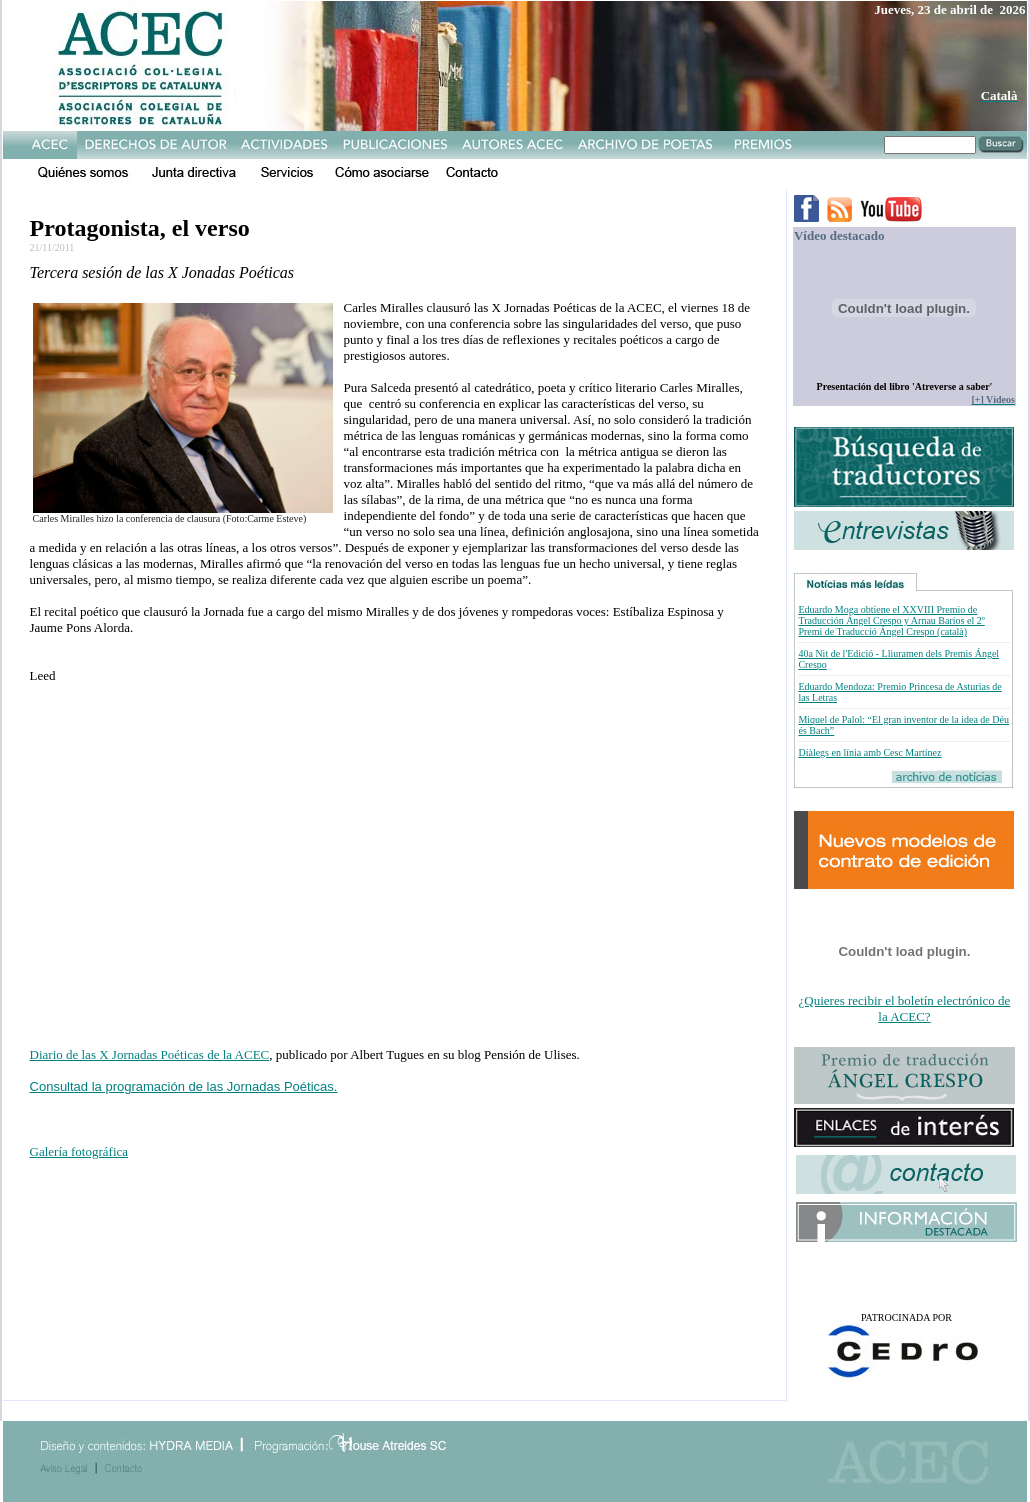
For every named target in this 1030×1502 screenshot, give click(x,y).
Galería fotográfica (79, 1151)
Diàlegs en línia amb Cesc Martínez (869, 752)
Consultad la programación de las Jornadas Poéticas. (184, 1086)
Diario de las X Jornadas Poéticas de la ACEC (150, 1054)
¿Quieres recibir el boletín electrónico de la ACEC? (905, 1008)
